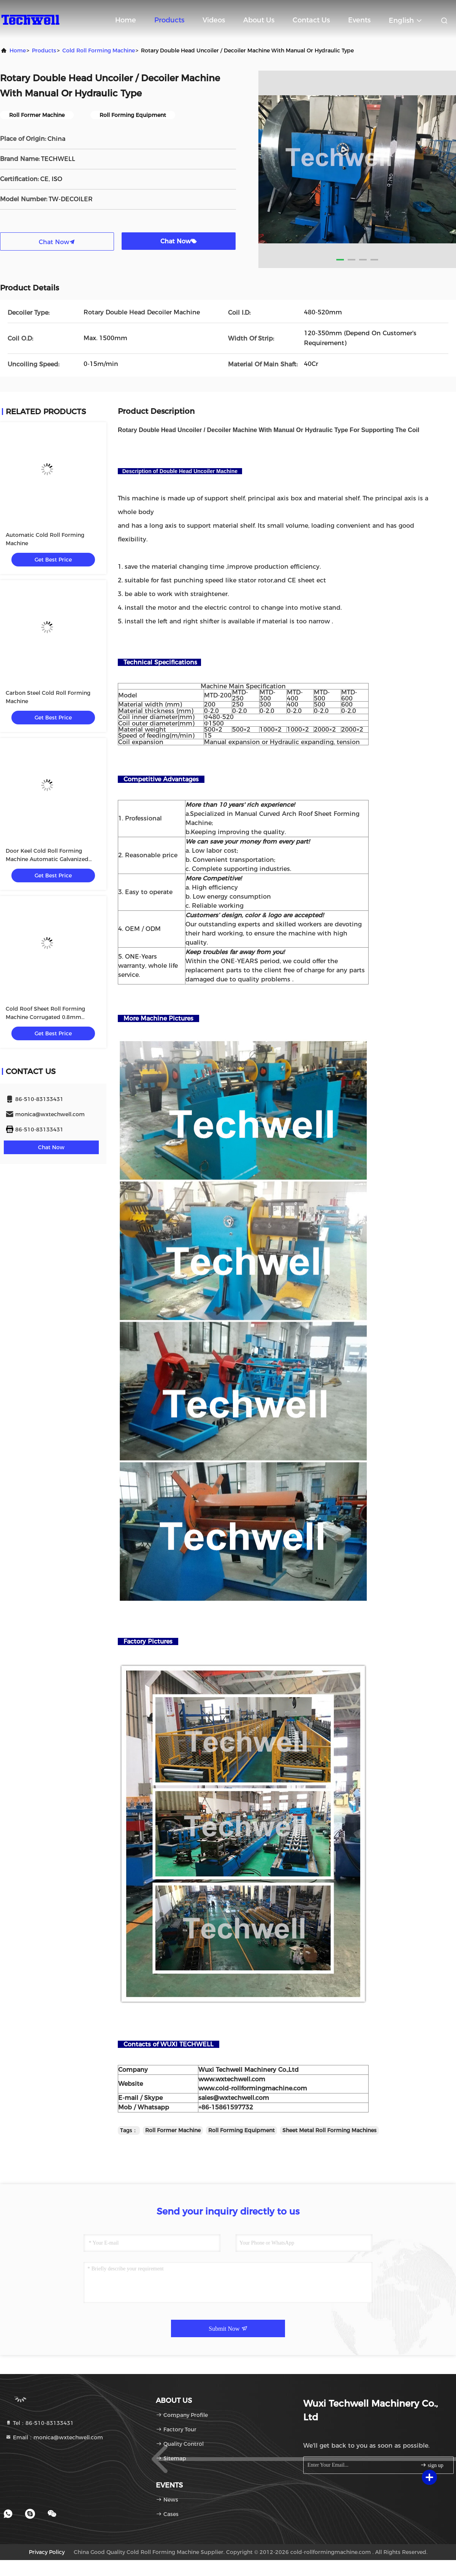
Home (125, 20)
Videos (214, 20)
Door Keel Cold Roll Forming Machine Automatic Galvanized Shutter (47, 859)
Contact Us (311, 20)
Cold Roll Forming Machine (98, 50)
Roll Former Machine (173, 2130)
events (359, 20)
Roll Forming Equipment (241, 2130)
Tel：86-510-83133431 (39, 2423)
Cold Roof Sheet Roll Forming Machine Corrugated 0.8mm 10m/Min (45, 1017)
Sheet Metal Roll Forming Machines (329, 2130)
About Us (258, 20)
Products (169, 20)
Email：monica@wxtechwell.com (54, 2437)
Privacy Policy (47, 2552)
